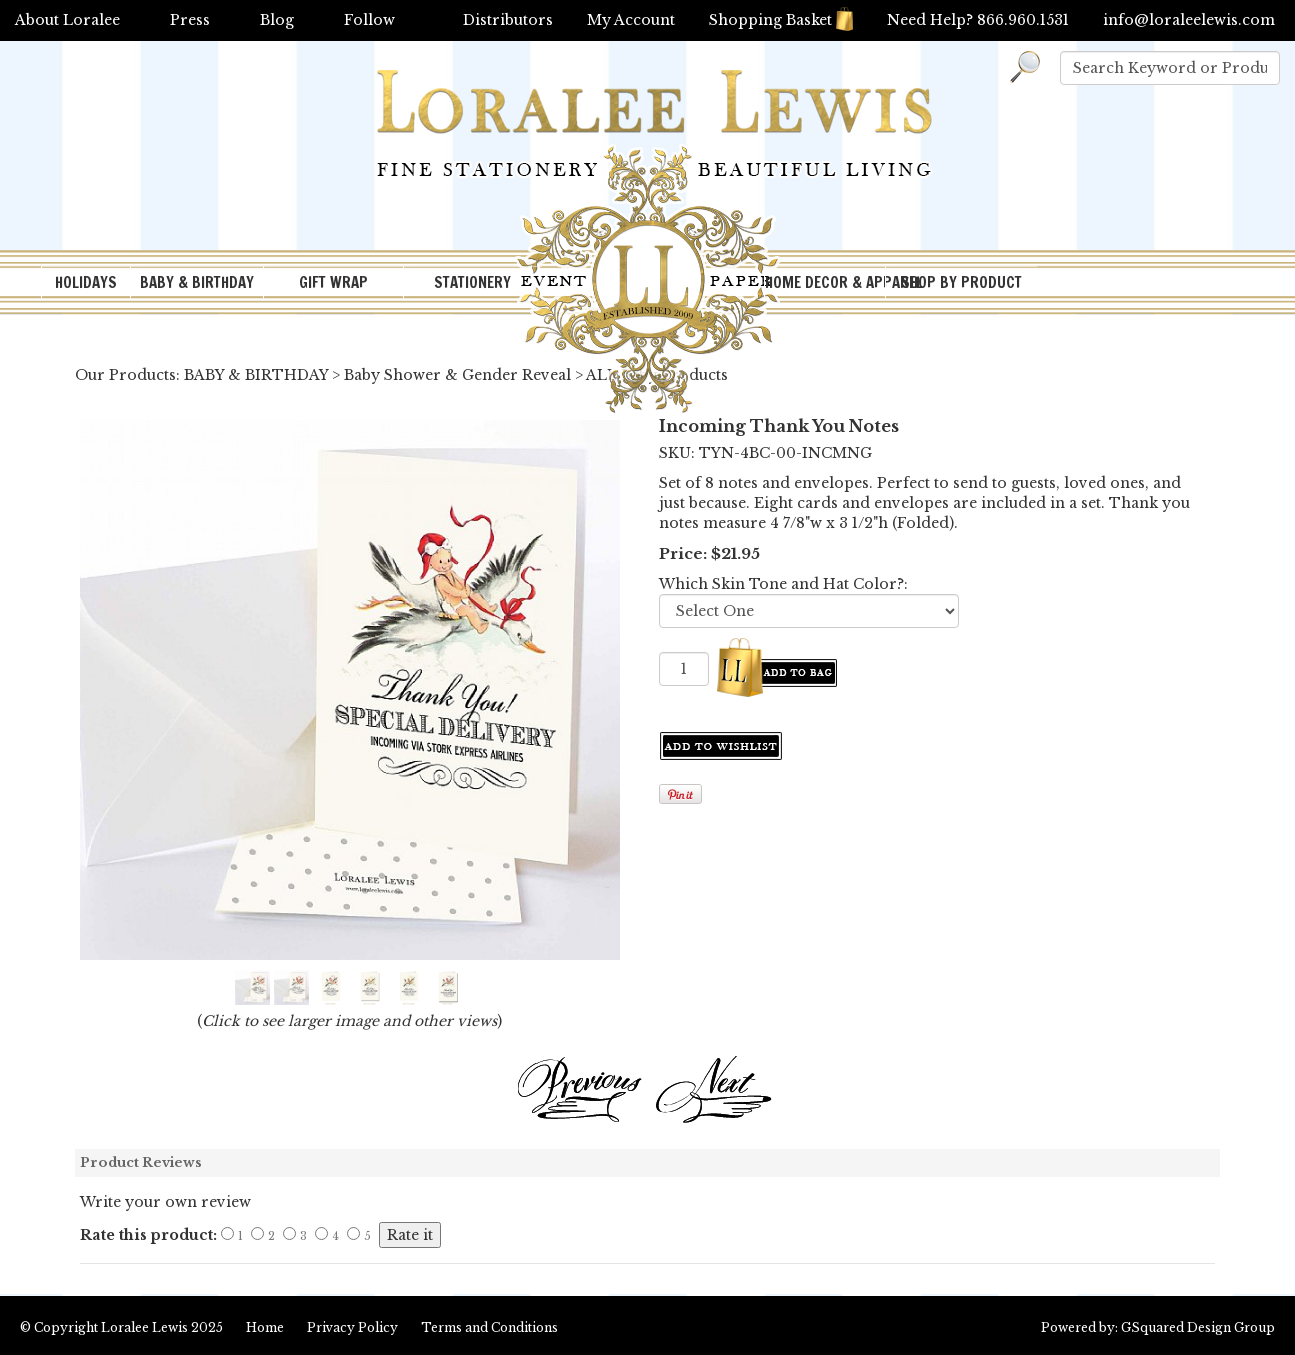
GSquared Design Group (1198, 1327)
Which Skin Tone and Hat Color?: (783, 584)
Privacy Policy (352, 1327)
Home (265, 1327)
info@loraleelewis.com (1189, 20)
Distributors (508, 20)
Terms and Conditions (489, 1327)
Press (190, 20)
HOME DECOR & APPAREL (825, 282)
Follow (369, 20)
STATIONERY (472, 282)
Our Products (125, 375)
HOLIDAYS (86, 282)
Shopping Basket (781, 20)
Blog (277, 20)
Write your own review (165, 1202)
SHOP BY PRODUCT (961, 282)
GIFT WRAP (333, 282)
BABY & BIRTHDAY (197, 282)
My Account (631, 20)
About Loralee (67, 20)
